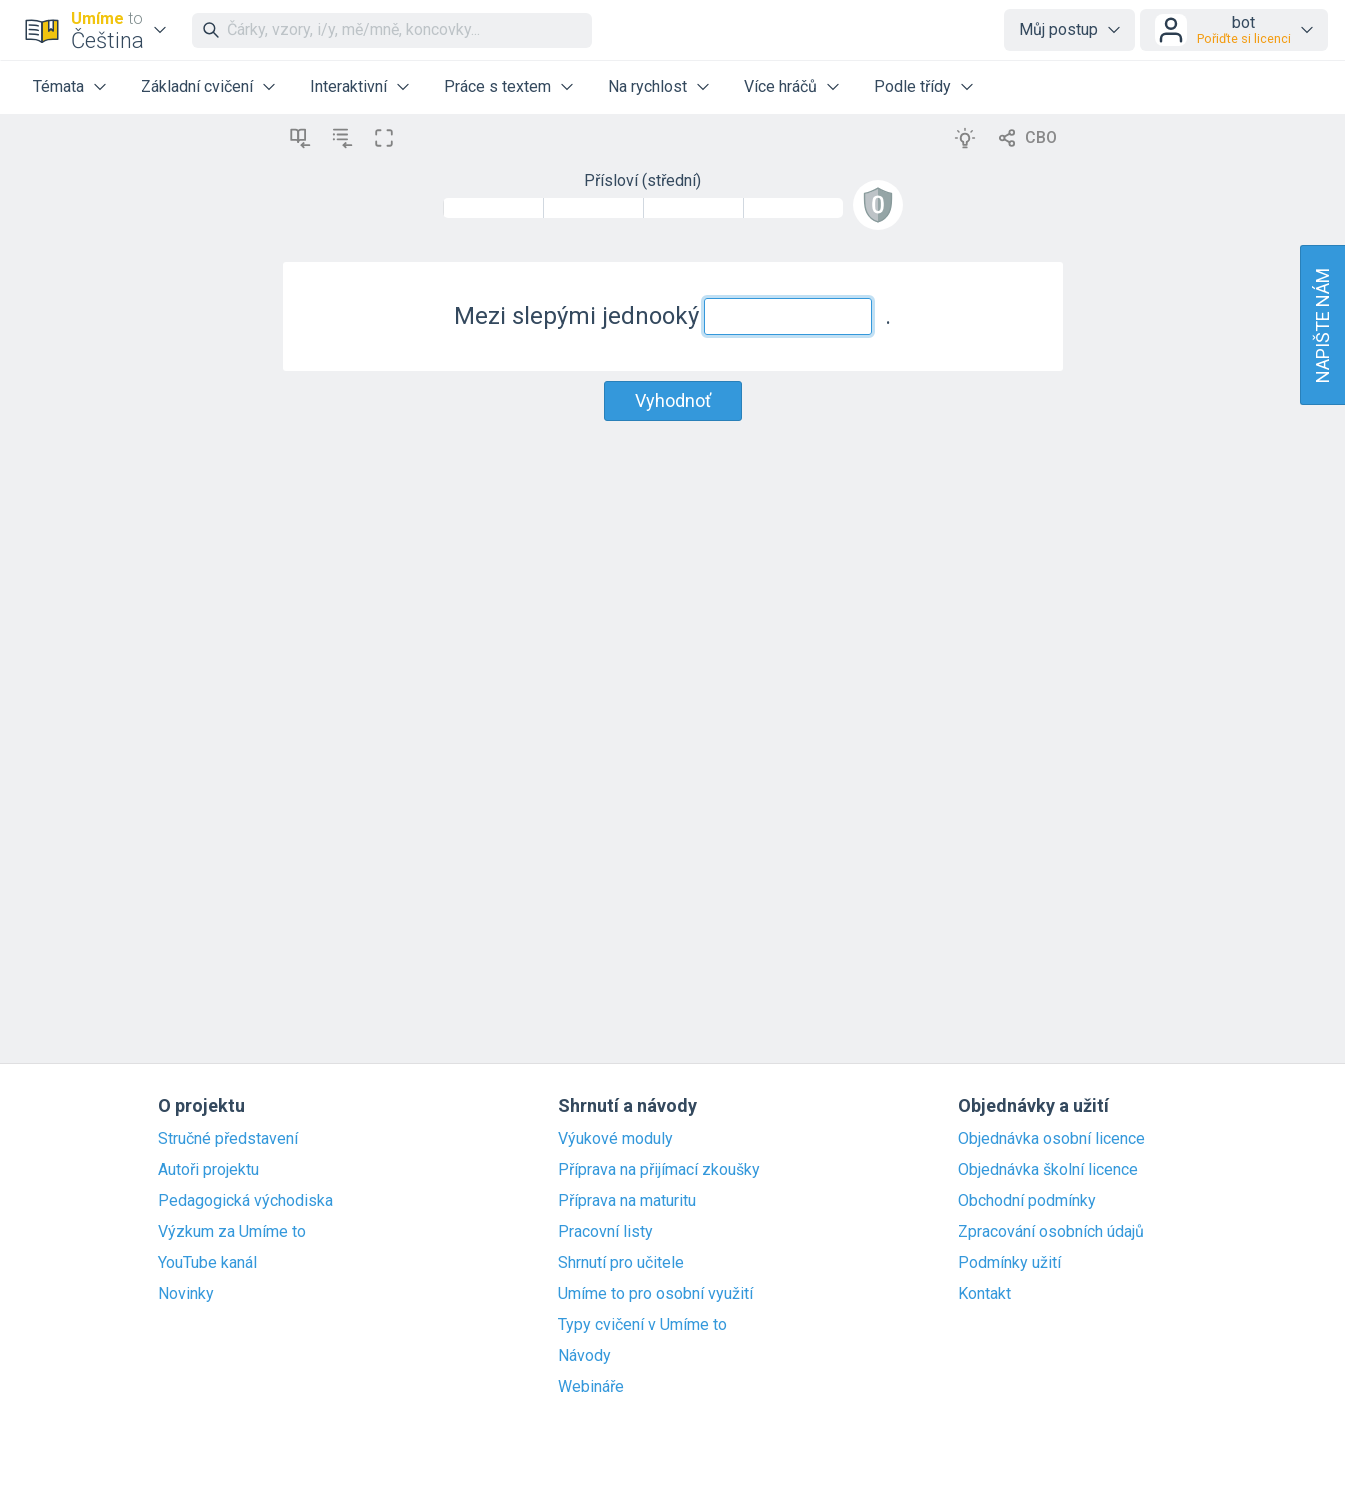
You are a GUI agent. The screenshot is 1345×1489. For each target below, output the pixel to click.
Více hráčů (780, 86)
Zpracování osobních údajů (1051, 1232)
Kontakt (984, 1294)
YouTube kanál (207, 1263)
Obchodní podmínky (1027, 1201)
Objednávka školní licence (1048, 1170)
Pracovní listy (605, 1232)
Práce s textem (497, 86)
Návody (584, 1356)
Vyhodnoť (673, 400)
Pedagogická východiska (245, 1201)
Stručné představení (228, 1139)
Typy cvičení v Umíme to (642, 1325)
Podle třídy (912, 86)
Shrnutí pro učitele (621, 1263)
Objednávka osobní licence (1051, 1139)
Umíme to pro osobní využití (655, 1294)
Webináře (591, 1387)
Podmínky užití (1009, 1263)
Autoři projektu (208, 1170)
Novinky (186, 1294)
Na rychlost (647, 86)
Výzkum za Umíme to (232, 1232)
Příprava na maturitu (627, 1201)
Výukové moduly (615, 1139)
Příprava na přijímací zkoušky (659, 1170)
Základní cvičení (197, 86)
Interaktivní (348, 86)
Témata (58, 86)
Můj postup (1058, 29)
